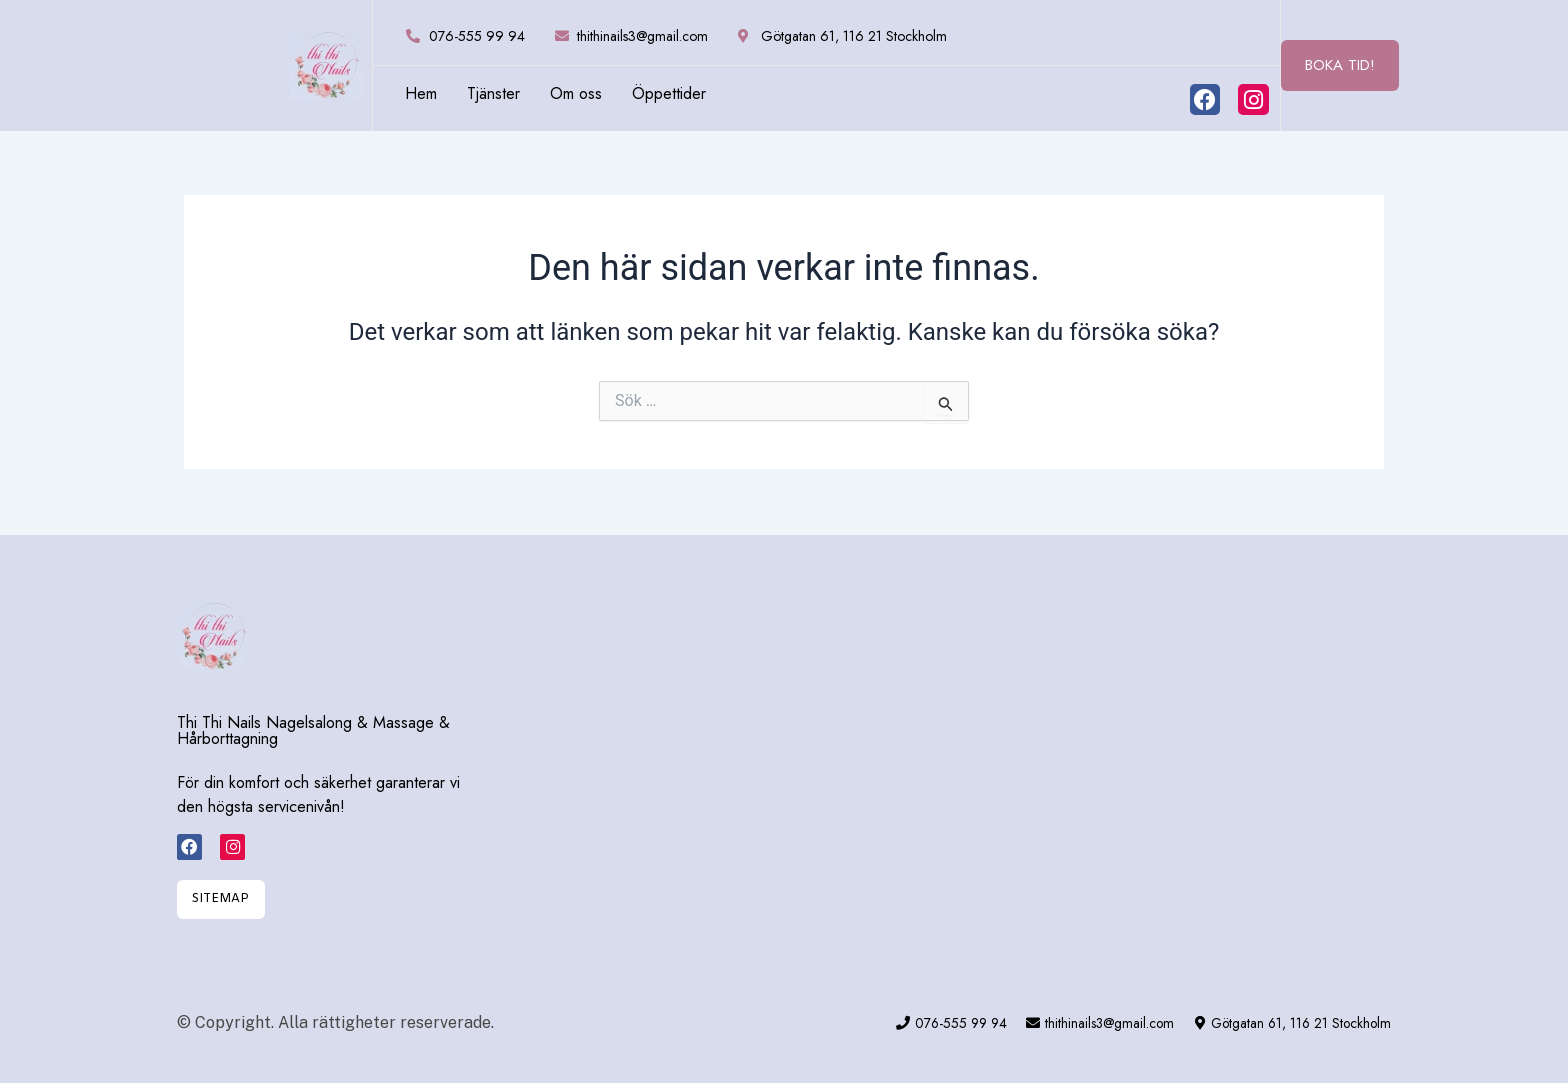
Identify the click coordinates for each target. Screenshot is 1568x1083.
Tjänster (493, 94)
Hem (421, 94)
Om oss (576, 94)
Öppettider (669, 94)
